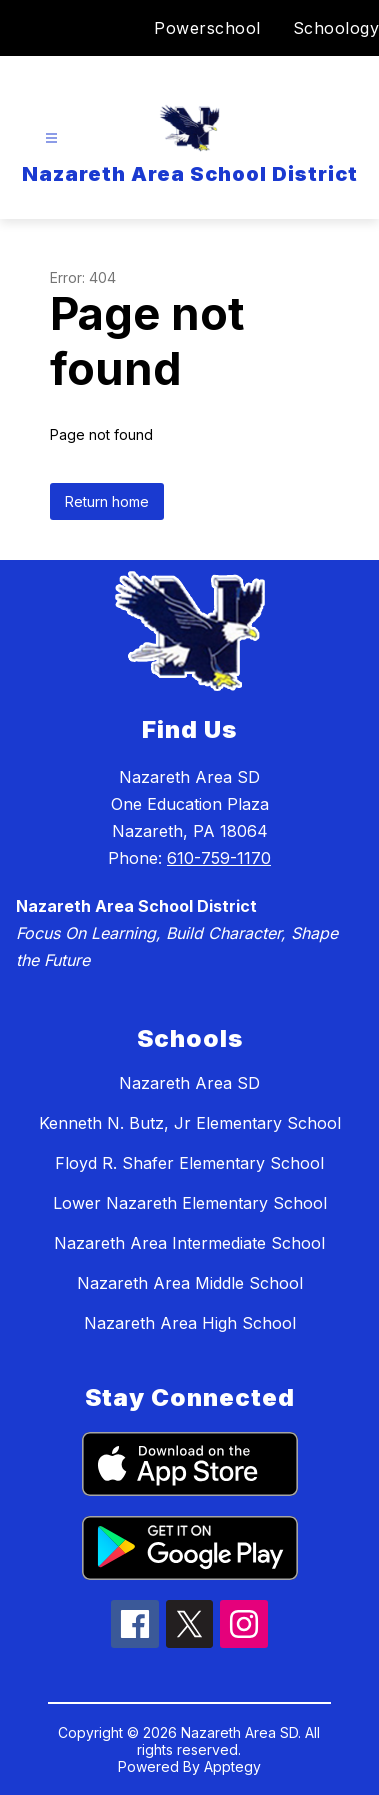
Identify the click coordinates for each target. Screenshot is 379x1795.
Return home (107, 501)
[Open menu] (51, 138)
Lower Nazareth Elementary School (190, 1203)
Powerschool (207, 28)
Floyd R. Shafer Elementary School (189, 1163)
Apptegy (232, 1766)
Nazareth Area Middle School (190, 1283)
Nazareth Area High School (190, 1323)
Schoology (336, 28)
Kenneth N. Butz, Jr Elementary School (190, 1123)
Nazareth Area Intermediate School (189, 1243)
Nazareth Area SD (189, 1083)
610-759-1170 (219, 858)
